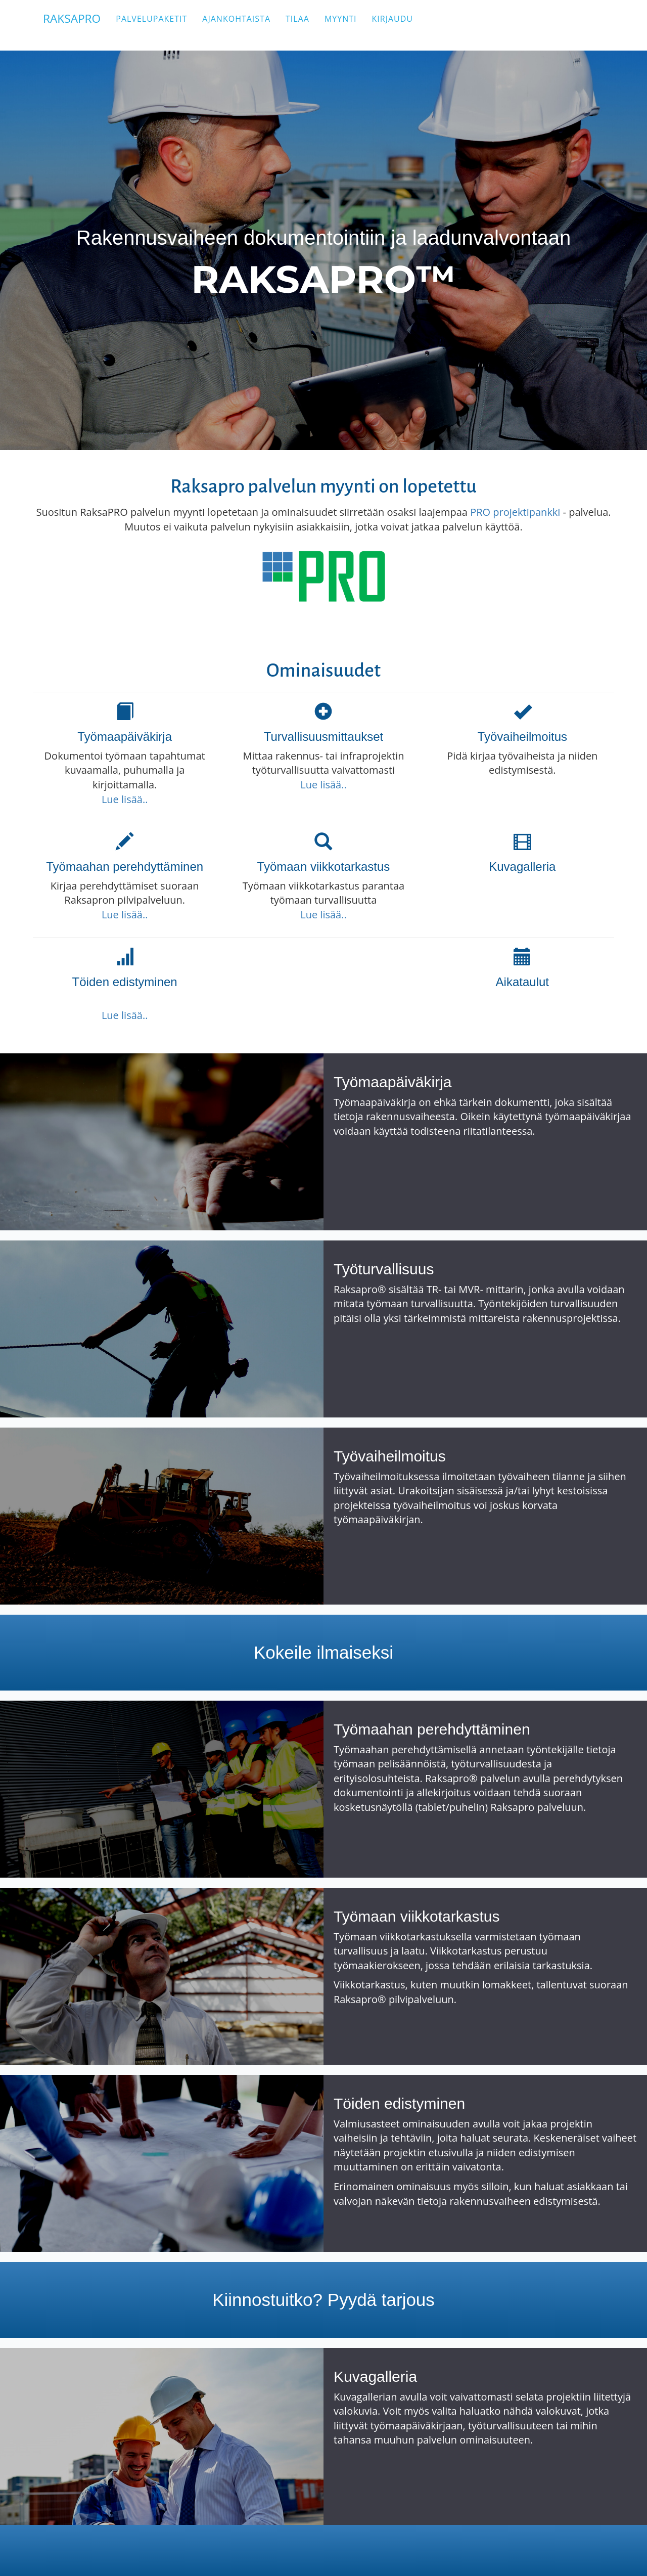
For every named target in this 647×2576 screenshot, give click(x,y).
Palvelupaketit (165, 25)
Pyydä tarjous (381, 2299)
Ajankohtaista (250, 25)
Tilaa (311, 25)
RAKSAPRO (78, 25)
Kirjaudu (406, 25)
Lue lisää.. (125, 799)
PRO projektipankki (515, 512)
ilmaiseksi (354, 1652)
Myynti (354, 25)
